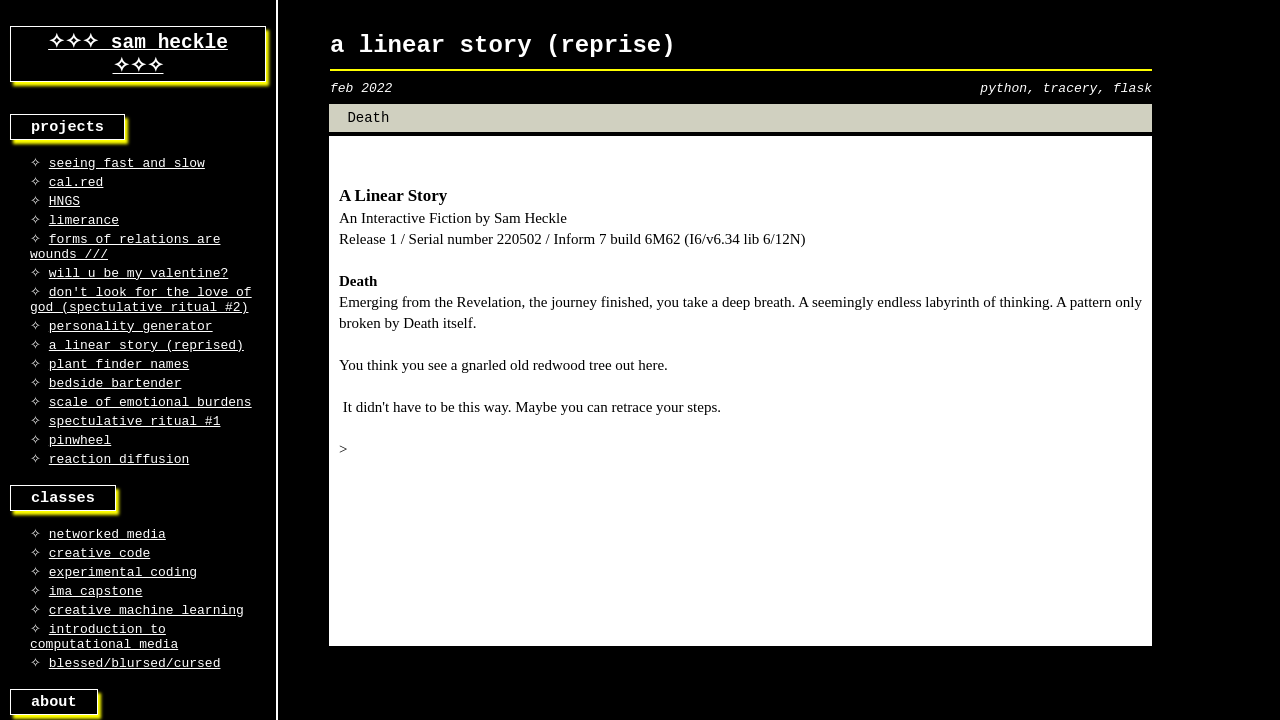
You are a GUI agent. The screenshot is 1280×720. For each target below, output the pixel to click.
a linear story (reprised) (146, 376)
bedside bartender (115, 418)
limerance (84, 235)
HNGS (64, 214)
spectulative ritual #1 (135, 460)
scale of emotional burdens (150, 439)
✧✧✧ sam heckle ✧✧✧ (138, 57)
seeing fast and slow (127, 172)
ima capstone (96, 644)
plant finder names (119, 397)
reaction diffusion (119, 502)
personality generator (131, 355)
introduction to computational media (104, 695)
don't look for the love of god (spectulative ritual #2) (141, 325)
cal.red (76, 193)
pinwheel (80, 481)
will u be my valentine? (138, 295)
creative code (99, 602)
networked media (107, 581)
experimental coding (123, 623)
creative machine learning (146, 665)
